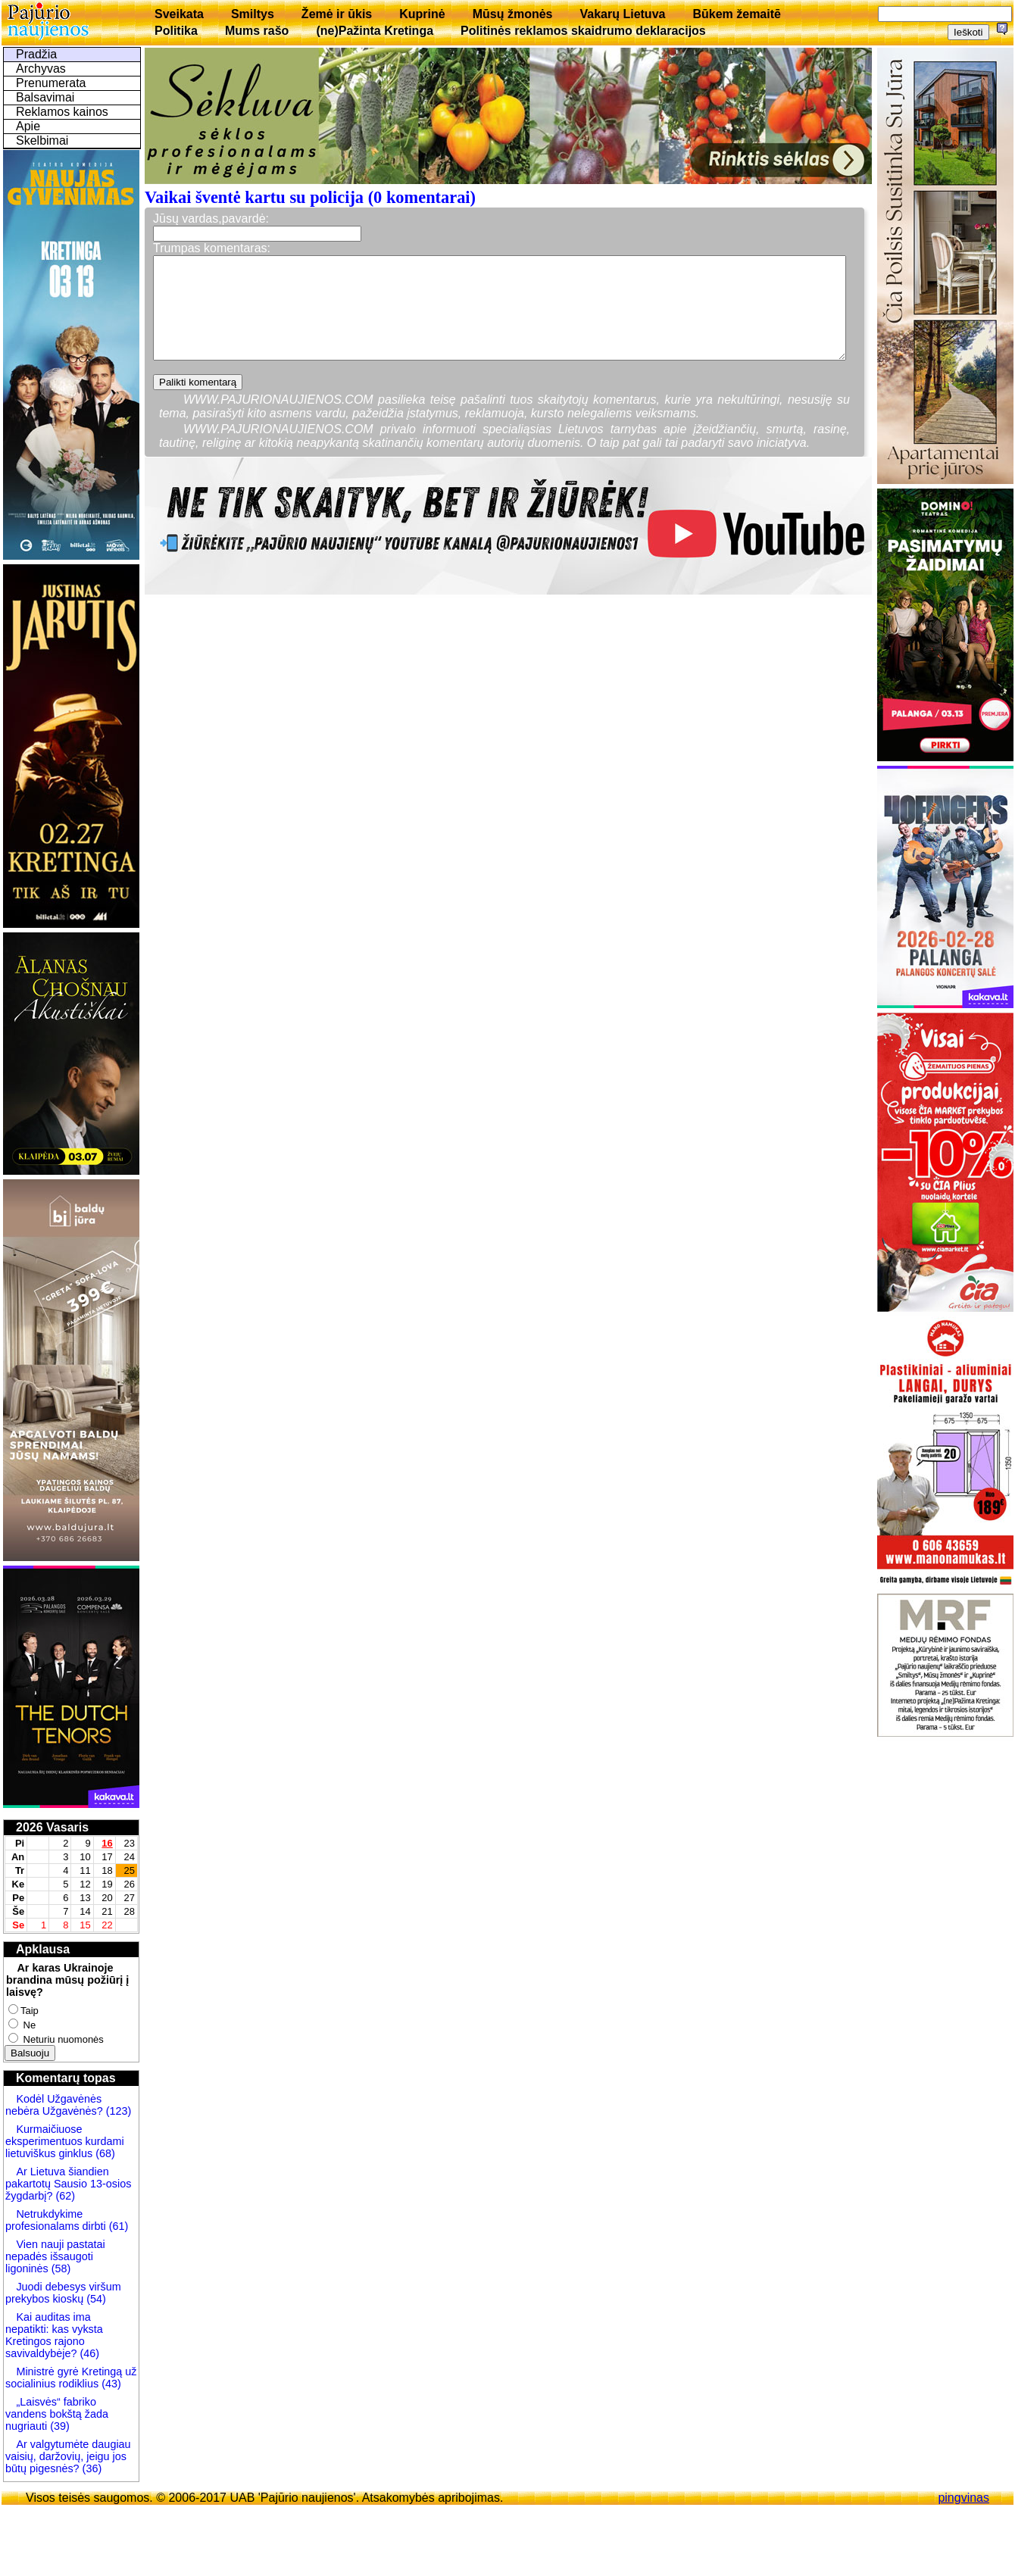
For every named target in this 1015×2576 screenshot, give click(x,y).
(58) (59, 2268)
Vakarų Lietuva (622, 14)
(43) (109, 2384)
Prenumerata (51, 82)
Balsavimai (45, 97)
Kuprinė (422, 14)
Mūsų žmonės (513, 14)
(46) (88, 2353)
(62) (63, 2196)
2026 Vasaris (52, 1827)
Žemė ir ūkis (336, 14)
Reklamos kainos (62, 111)
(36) (91, 2468)
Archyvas (41, 68)
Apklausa (43, 1949)
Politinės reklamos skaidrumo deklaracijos (583, 30)
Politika (176, 30)
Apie (28, 126)
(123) (117, 2111)
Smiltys (252, 14)
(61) (117, 2226)
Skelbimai (42, 140)
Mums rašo (257, 30)
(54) (94, 2299)
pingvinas (963, 2497)
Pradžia (36, 54)
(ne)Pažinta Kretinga (374, 30)
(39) (58, 2426)
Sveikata (179, 14)
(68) (103, 2153)
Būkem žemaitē (736, 14)
